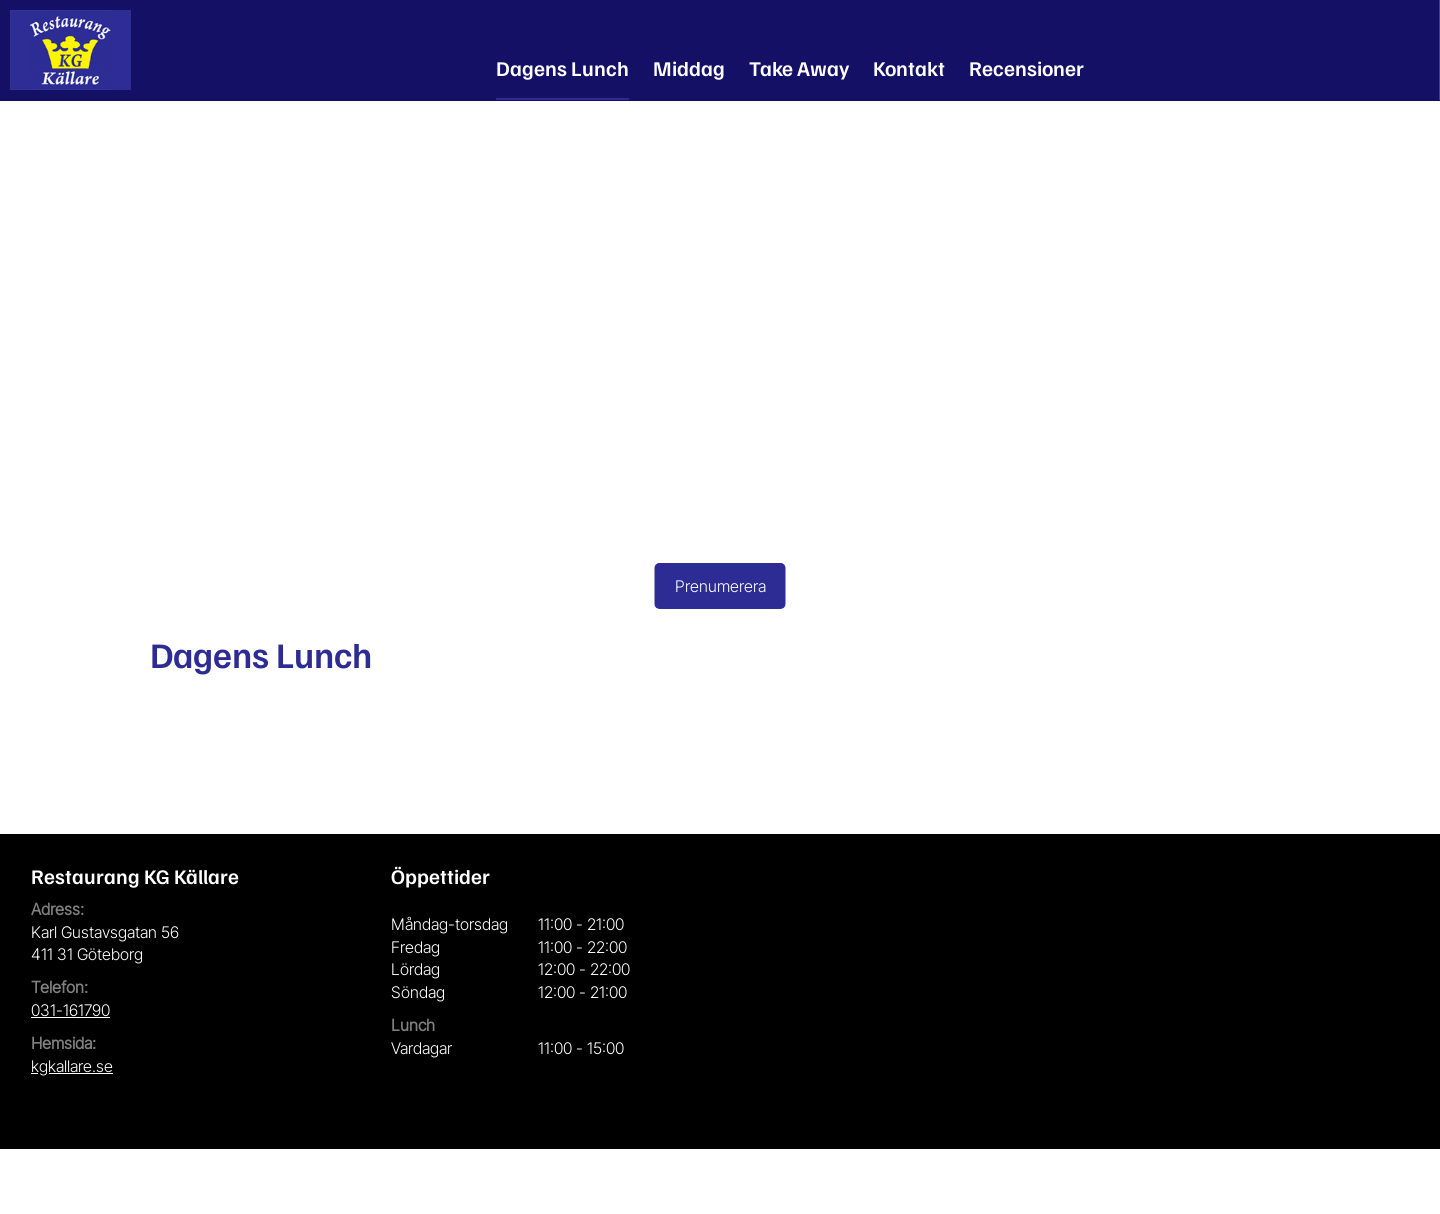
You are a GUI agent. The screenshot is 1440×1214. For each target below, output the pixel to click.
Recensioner (1026, 67)
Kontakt (909, 67)
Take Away (799, 67)
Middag (689, 67)
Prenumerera (720, 586)
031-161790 (70, 1010)
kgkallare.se (72, 1066)
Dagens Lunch (562, 67)
